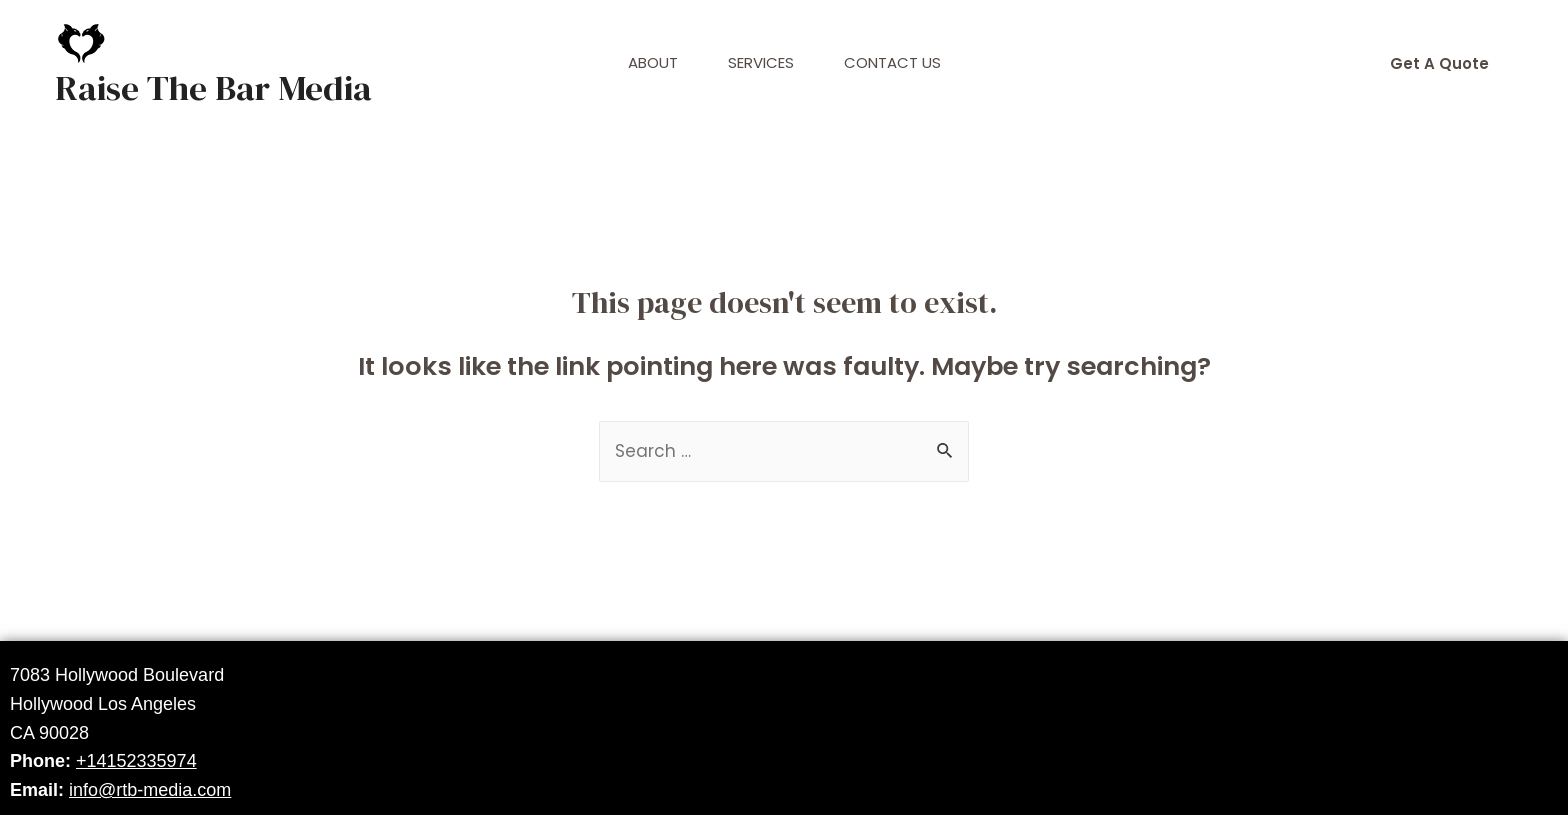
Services (761, 62)
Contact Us (892, 62)
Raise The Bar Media (213, 88)
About (653, 62)
